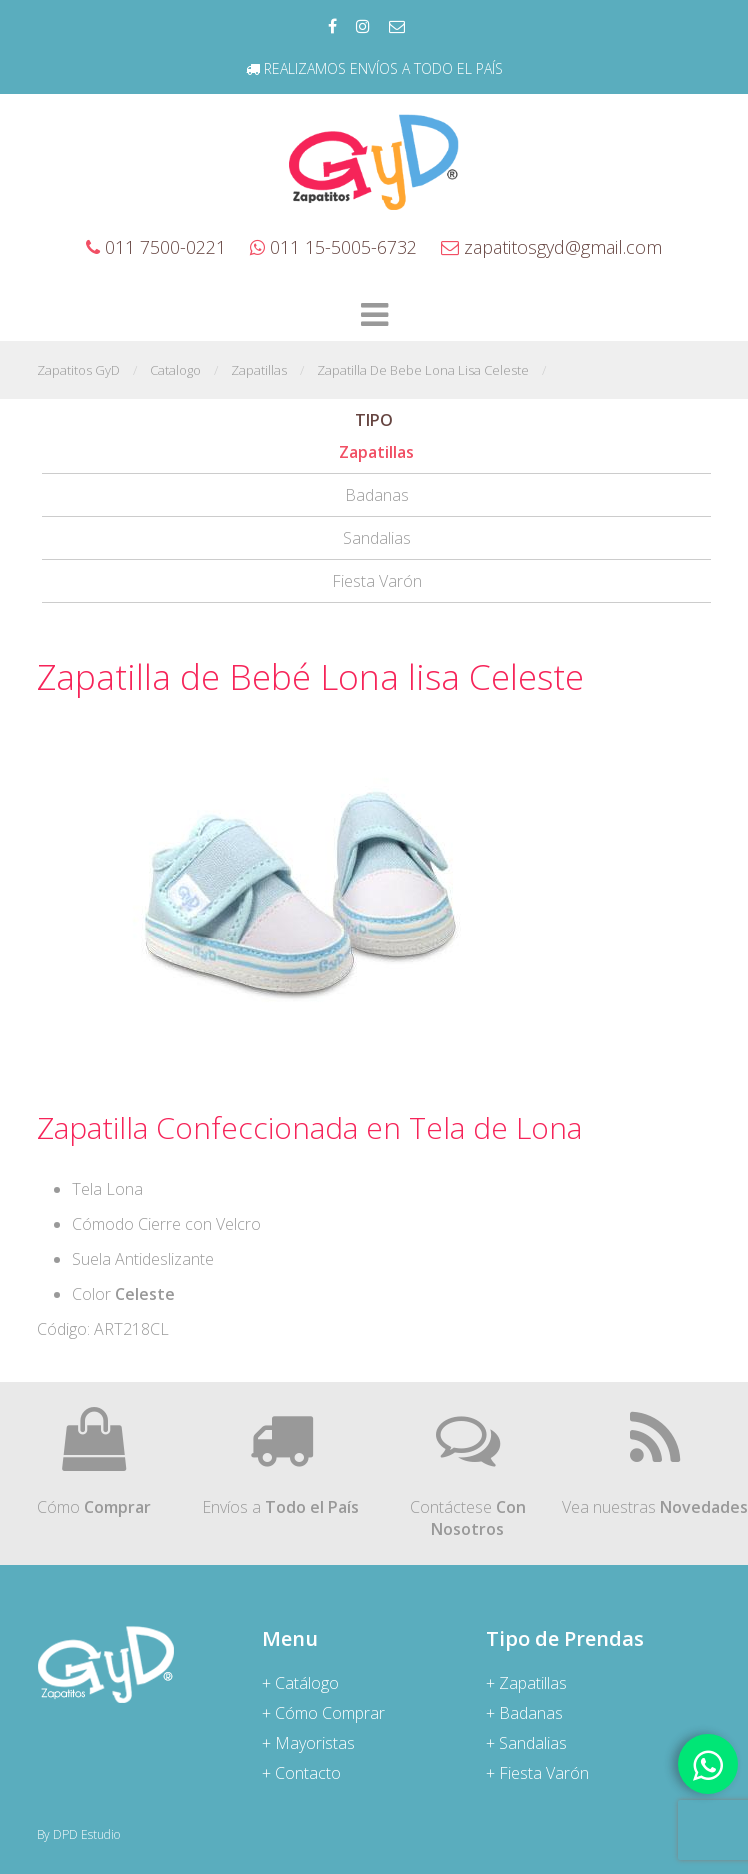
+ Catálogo (300, 1683)
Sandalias (377, 538)
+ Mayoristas (308, 1743)
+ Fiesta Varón (537, 1773)
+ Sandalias (526, 1743)
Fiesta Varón (377, 581)
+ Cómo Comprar (323, 1713)
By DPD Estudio (78, 1834)
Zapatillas (376, 452)
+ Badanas (524, 1713)
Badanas (377, 495)
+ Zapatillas (526, 1683)
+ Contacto (301, 1773)
